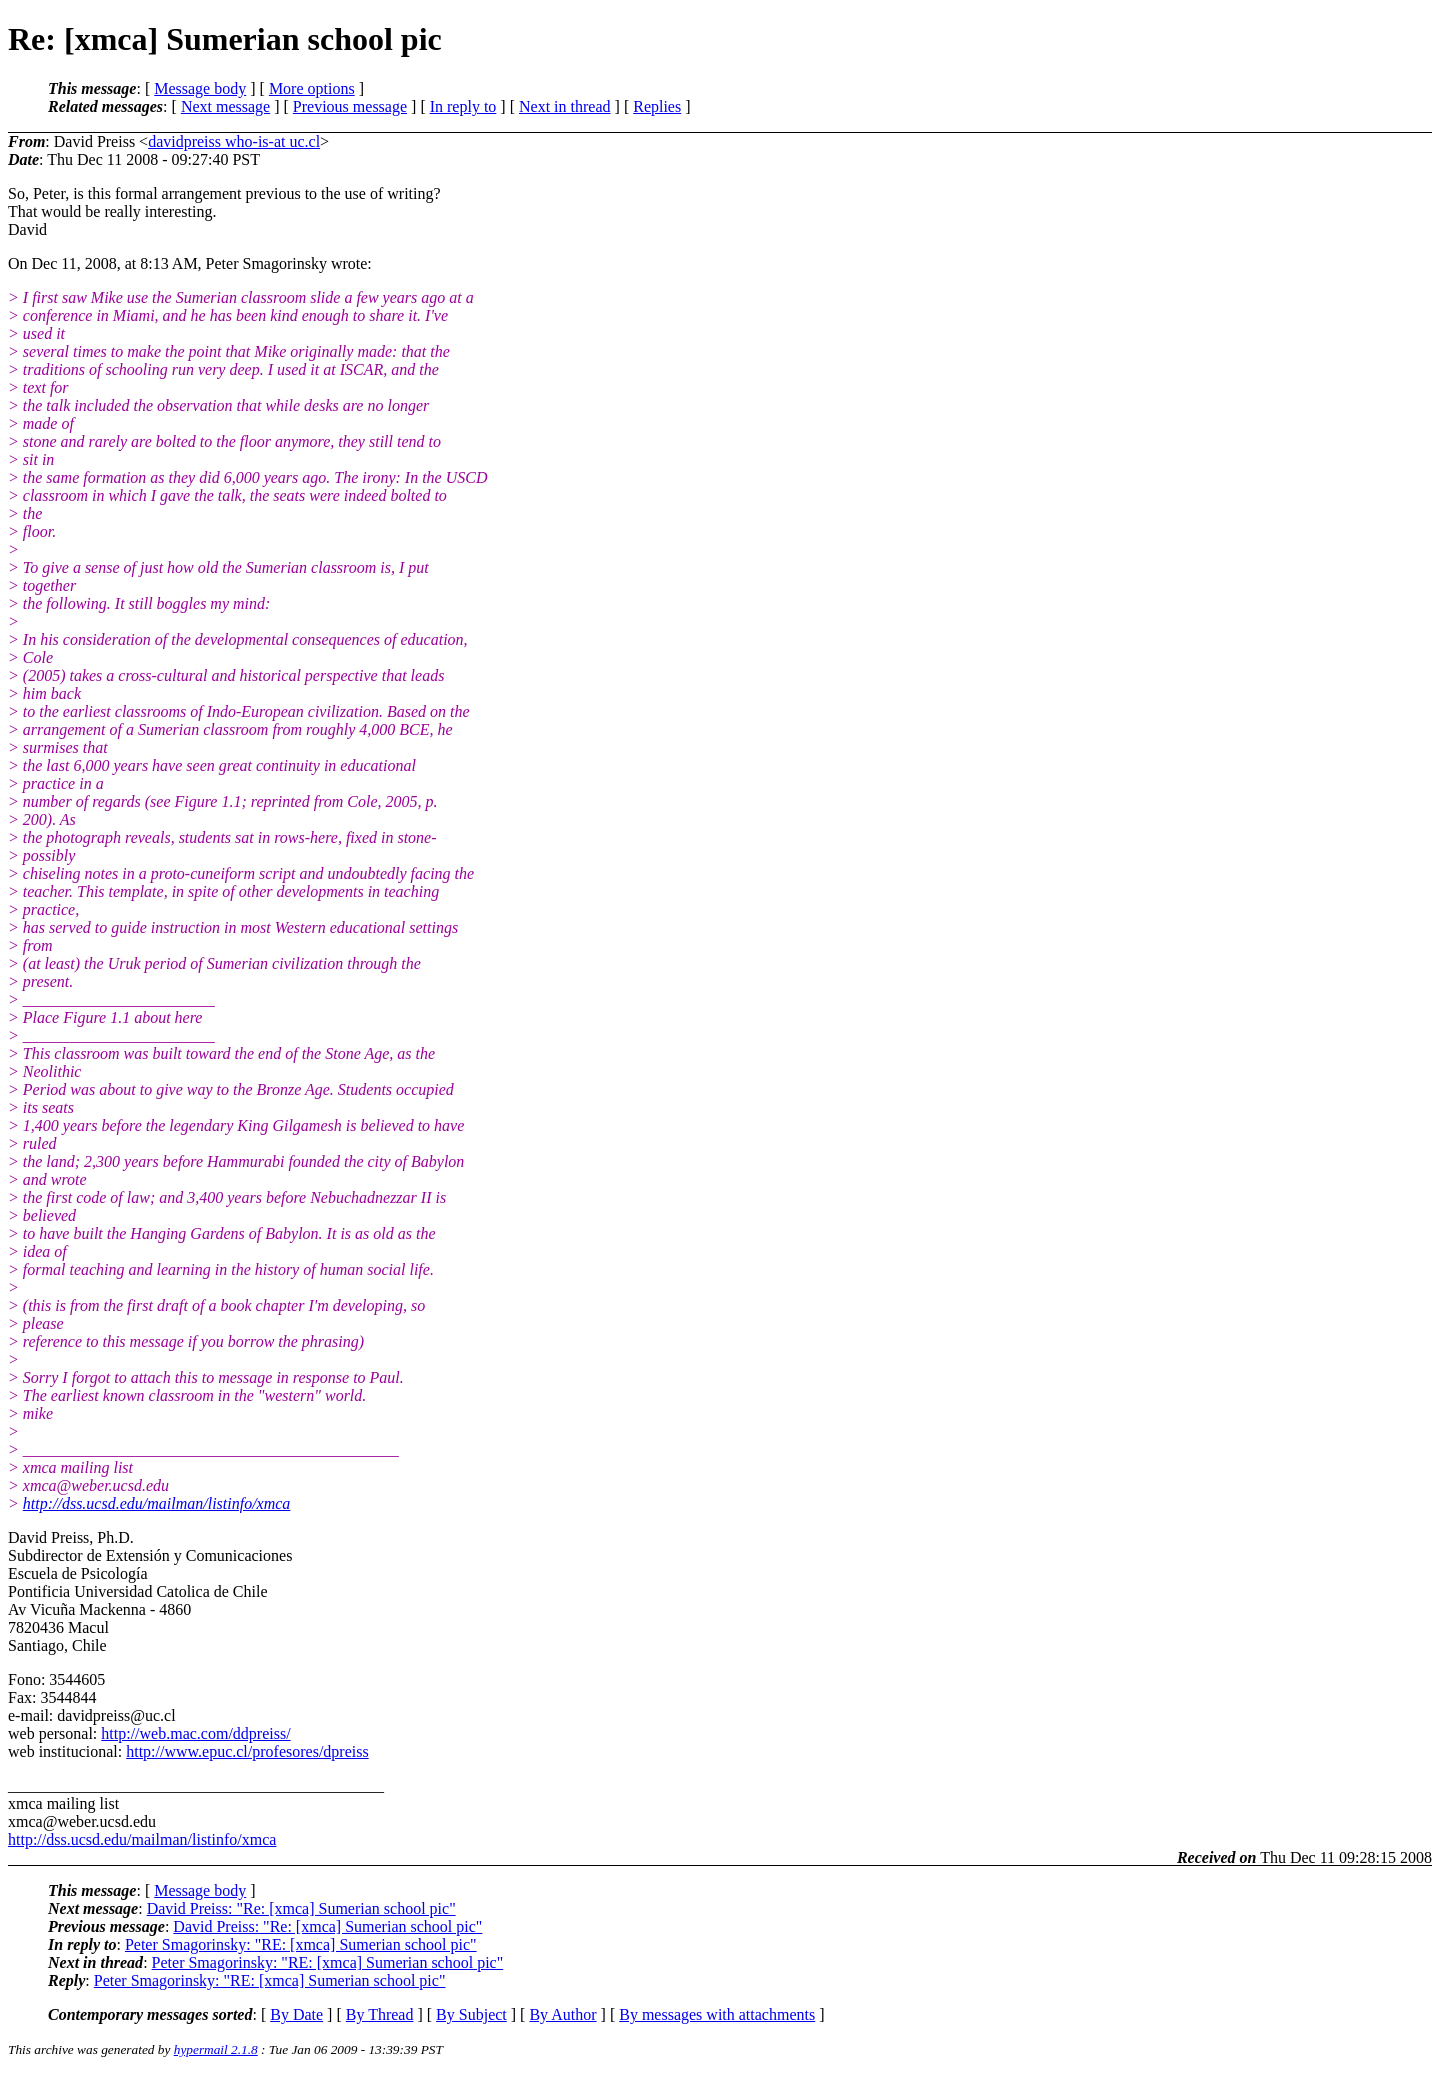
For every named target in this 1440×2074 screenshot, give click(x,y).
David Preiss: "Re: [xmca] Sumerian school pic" (301, 1908)
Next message (225, 106)
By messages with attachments (717, 2014)
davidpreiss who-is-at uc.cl (234, 141)
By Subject (471, 2014)
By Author (562, 2014)
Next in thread (565, 106)
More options (312, 88)
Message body (200, 88)
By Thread (380, 2014)
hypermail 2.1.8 (216, 2049)
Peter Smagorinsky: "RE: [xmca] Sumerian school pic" (301, 1944)
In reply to (463, 106)
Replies (657, 106)
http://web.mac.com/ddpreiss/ (195, 1733)
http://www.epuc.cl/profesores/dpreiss (247, 1751)
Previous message (350, 106)
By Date (296, 2014)
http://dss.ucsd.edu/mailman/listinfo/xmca (157, 1503)
